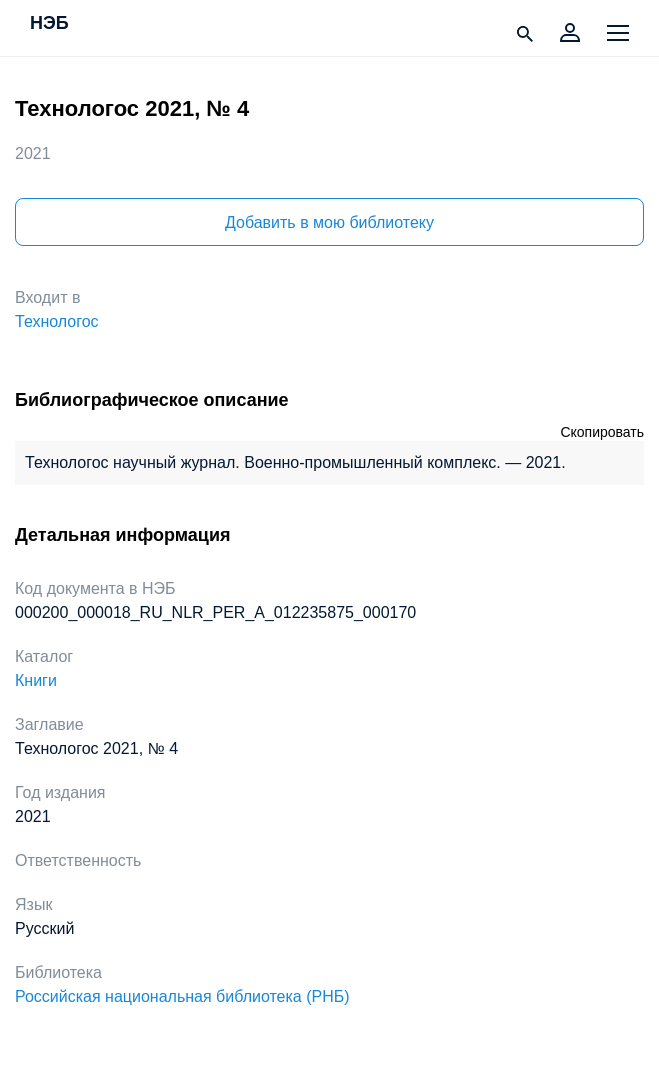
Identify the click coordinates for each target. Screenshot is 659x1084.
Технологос (57, 321)
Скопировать (602, 432)
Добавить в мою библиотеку (329, 222)
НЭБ (49, 24)
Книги (36, 680)
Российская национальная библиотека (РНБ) (182, 996)
